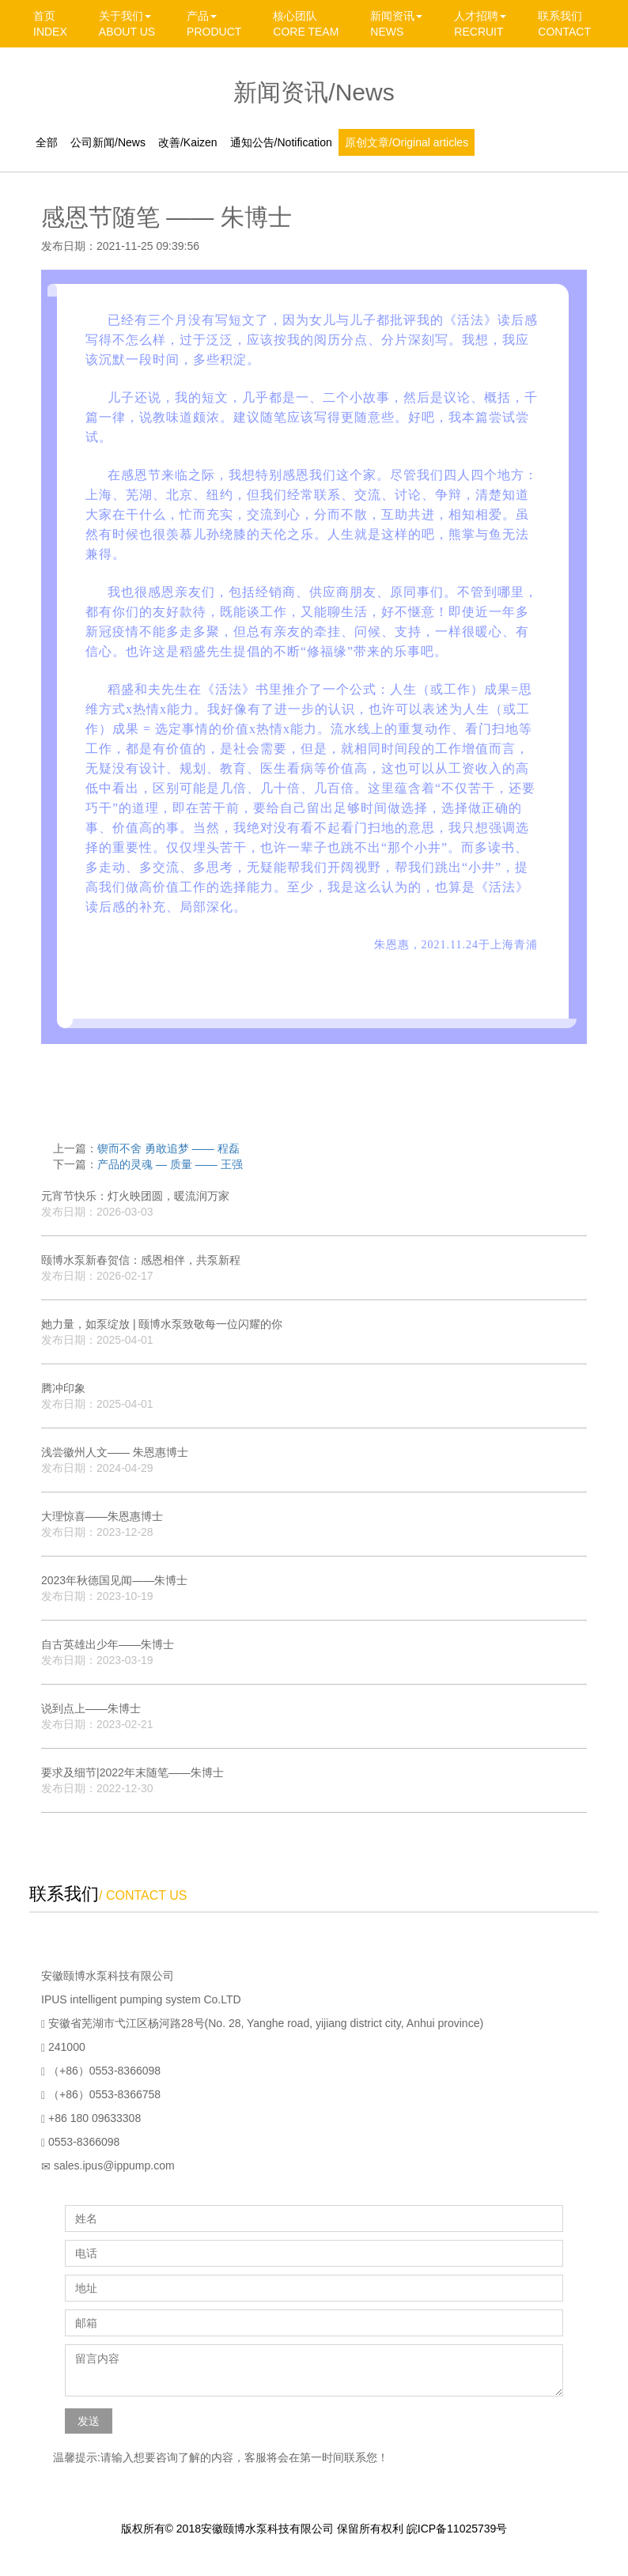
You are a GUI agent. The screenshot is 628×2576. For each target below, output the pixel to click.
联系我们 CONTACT (564, 23)
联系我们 (64, 1894)
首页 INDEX (50, 23)
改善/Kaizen (188, 142)
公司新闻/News (108, 142)
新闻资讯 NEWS (396, 23)
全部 (47, 142)
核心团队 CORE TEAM (306, 23)
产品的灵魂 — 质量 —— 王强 (170, 1164)
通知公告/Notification (281, 142)
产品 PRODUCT (214, 23)
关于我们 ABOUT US (127, 23)
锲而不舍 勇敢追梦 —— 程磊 (168, 1148)
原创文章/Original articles (406, 142)
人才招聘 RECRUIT (480, 23)
